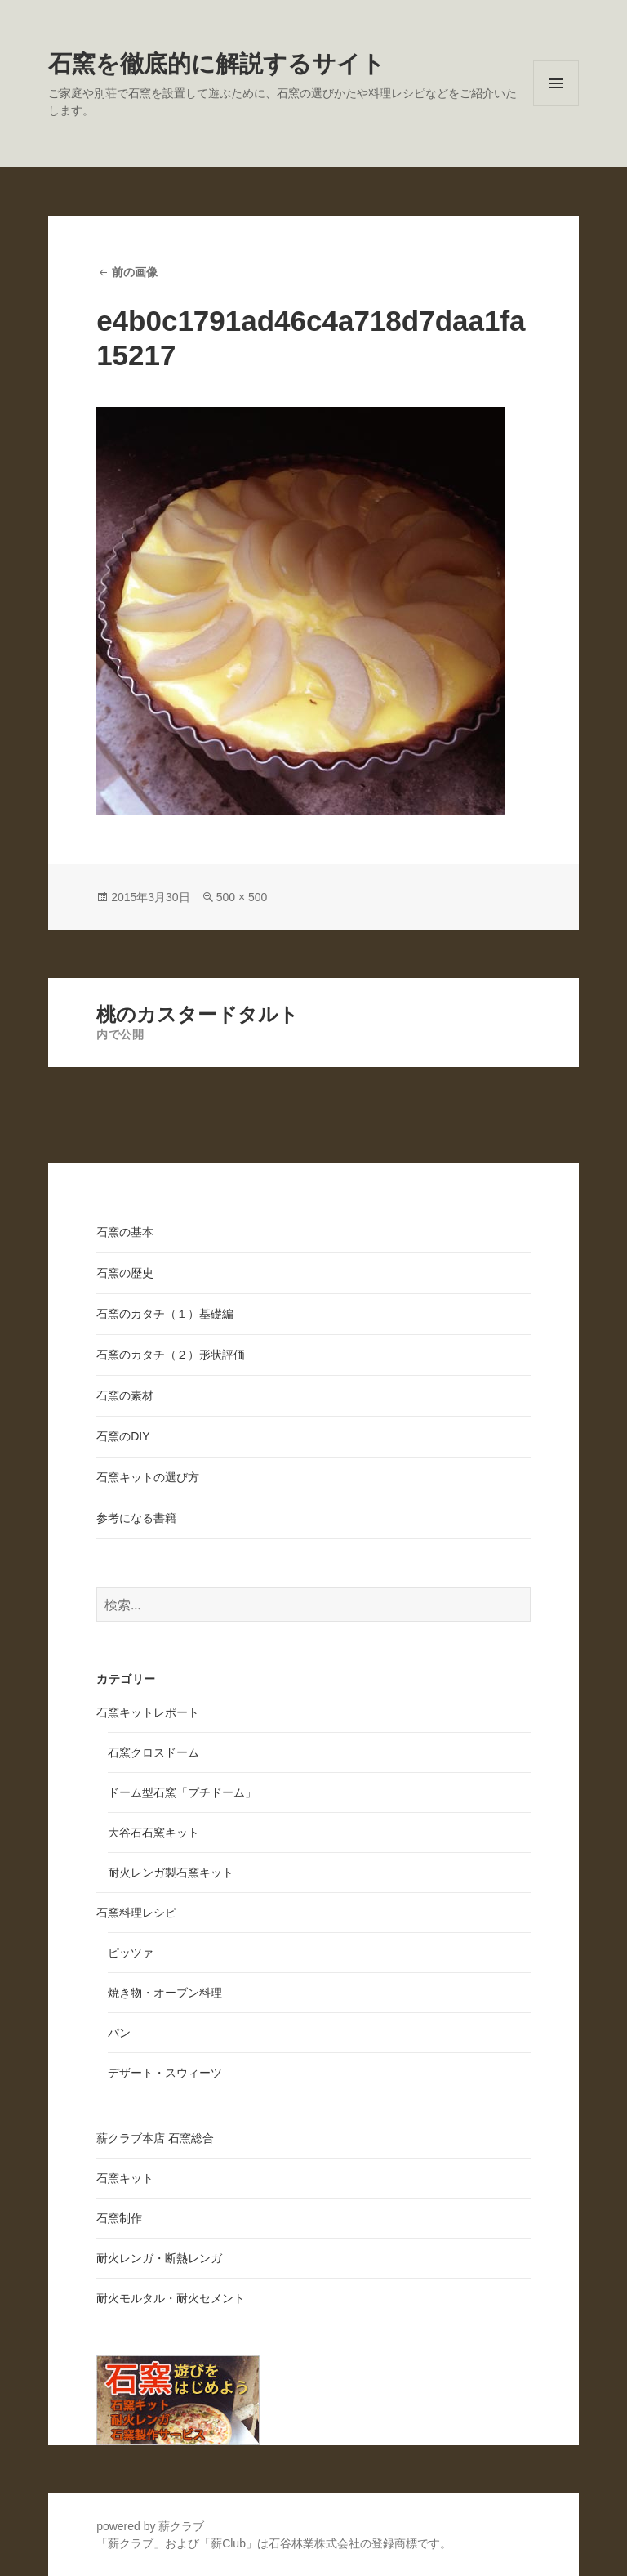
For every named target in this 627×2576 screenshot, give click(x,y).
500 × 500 (242, 897)
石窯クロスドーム (153, 1752)
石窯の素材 (124, 1395)
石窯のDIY (122, 1436)
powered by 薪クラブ (150, 2526)
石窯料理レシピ (136, 1912)
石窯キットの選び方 (147, 1477)
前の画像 (135, 272)
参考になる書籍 (136, 1518)
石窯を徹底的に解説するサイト (216, 64)
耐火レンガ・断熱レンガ (159, 2258)
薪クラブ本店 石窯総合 (155, 2138)
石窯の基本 (124, 1232)
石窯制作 (119, 2218)
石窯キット (124, 2178)
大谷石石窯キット (153, 1832)
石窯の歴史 (124, 1272)
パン (119, 2032)
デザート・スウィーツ (165, 2072)
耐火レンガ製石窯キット (170, 1872)
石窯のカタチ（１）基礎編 (164, 1313)
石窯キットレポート (147, 1712)
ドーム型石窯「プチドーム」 (182, 1792)
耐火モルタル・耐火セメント (170, 2298)
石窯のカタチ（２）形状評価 (170, 1354)
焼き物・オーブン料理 (165, 1992)
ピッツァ (130, 1952)
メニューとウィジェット (556, 105)
